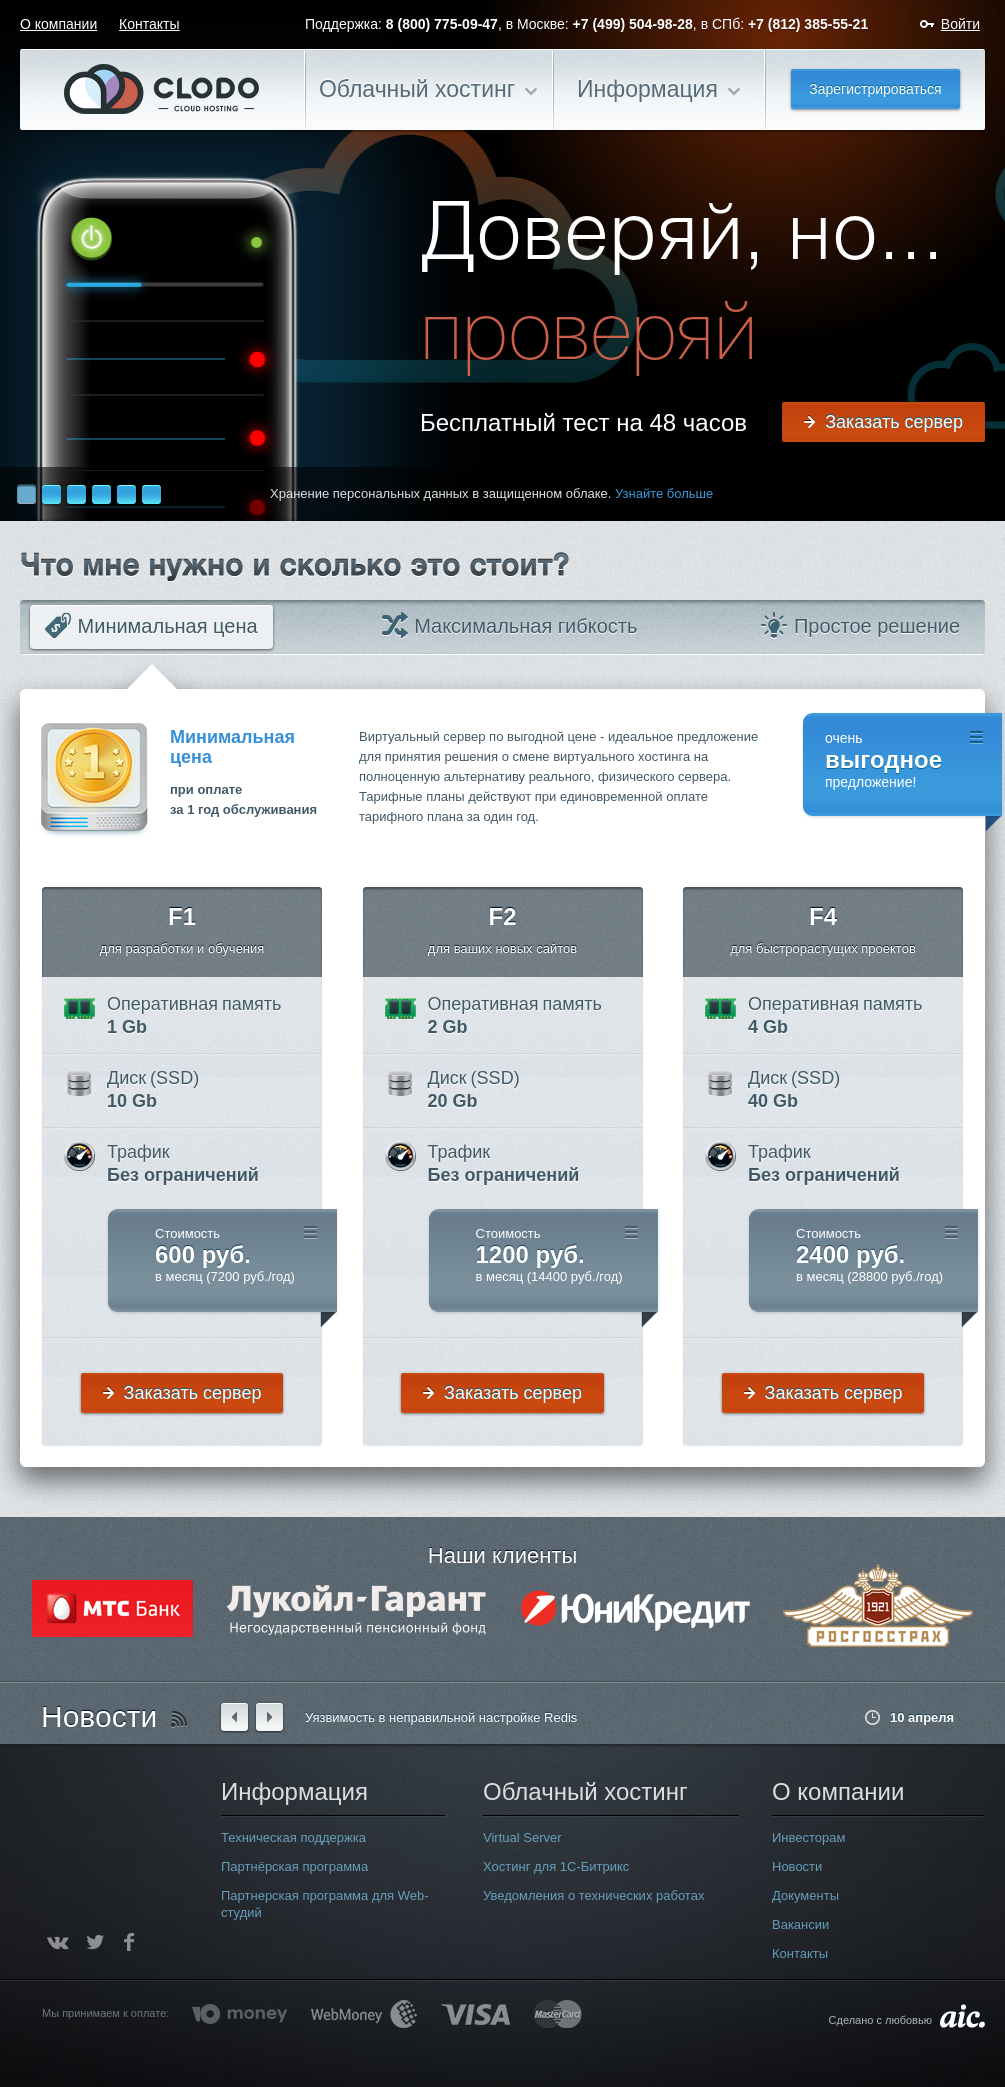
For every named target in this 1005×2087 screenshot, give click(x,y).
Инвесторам (808, 1837)
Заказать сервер (894, 422)
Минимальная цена (151, 626)
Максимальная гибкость (510, 626)
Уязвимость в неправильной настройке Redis (441, 1717)
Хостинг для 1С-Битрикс (556, 1866)
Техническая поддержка (293, 1837)
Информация (647, 89)
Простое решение (860, 626)
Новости (99, 1716)
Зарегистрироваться (875, 89)
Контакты (149, 24)
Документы (805, 1895)
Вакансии (800, 1924)
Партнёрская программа (294, 1866)
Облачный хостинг (417, 89)
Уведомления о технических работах (593, 1895)
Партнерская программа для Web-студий (325, 1904)
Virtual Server (522, 1837)
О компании (58, 24)
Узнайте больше (664, 493)
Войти (960, 24)
